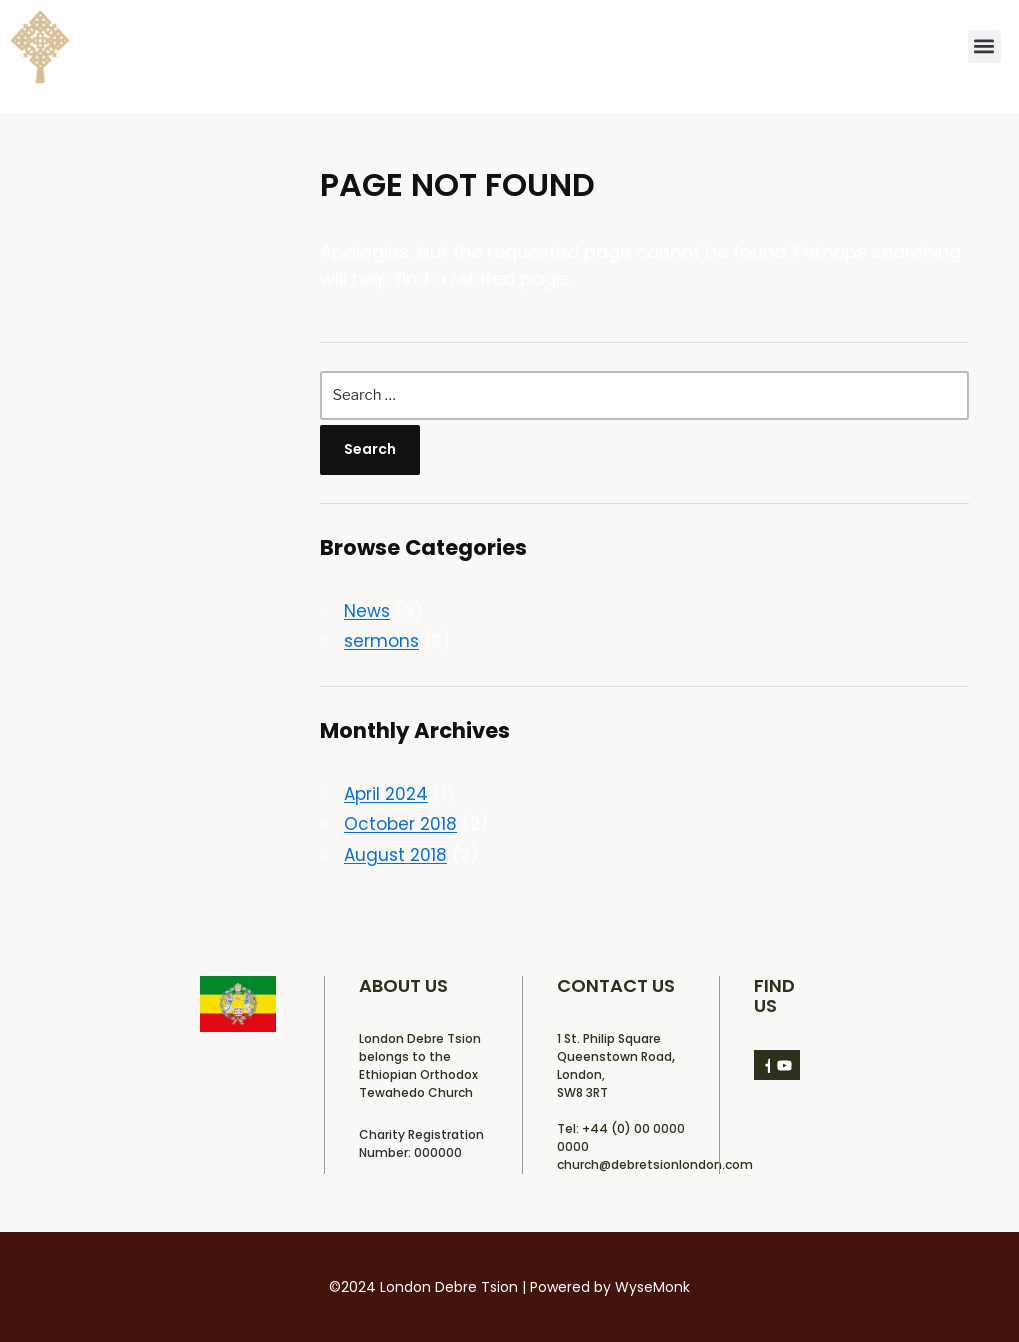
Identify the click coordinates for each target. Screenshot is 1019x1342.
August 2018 (395, 855)
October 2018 (400, 824)
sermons (381, 641)
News (367, 611)
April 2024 (386, 794)
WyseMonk (652, 1287)
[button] (984, 46)
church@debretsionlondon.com (655, 1164)
